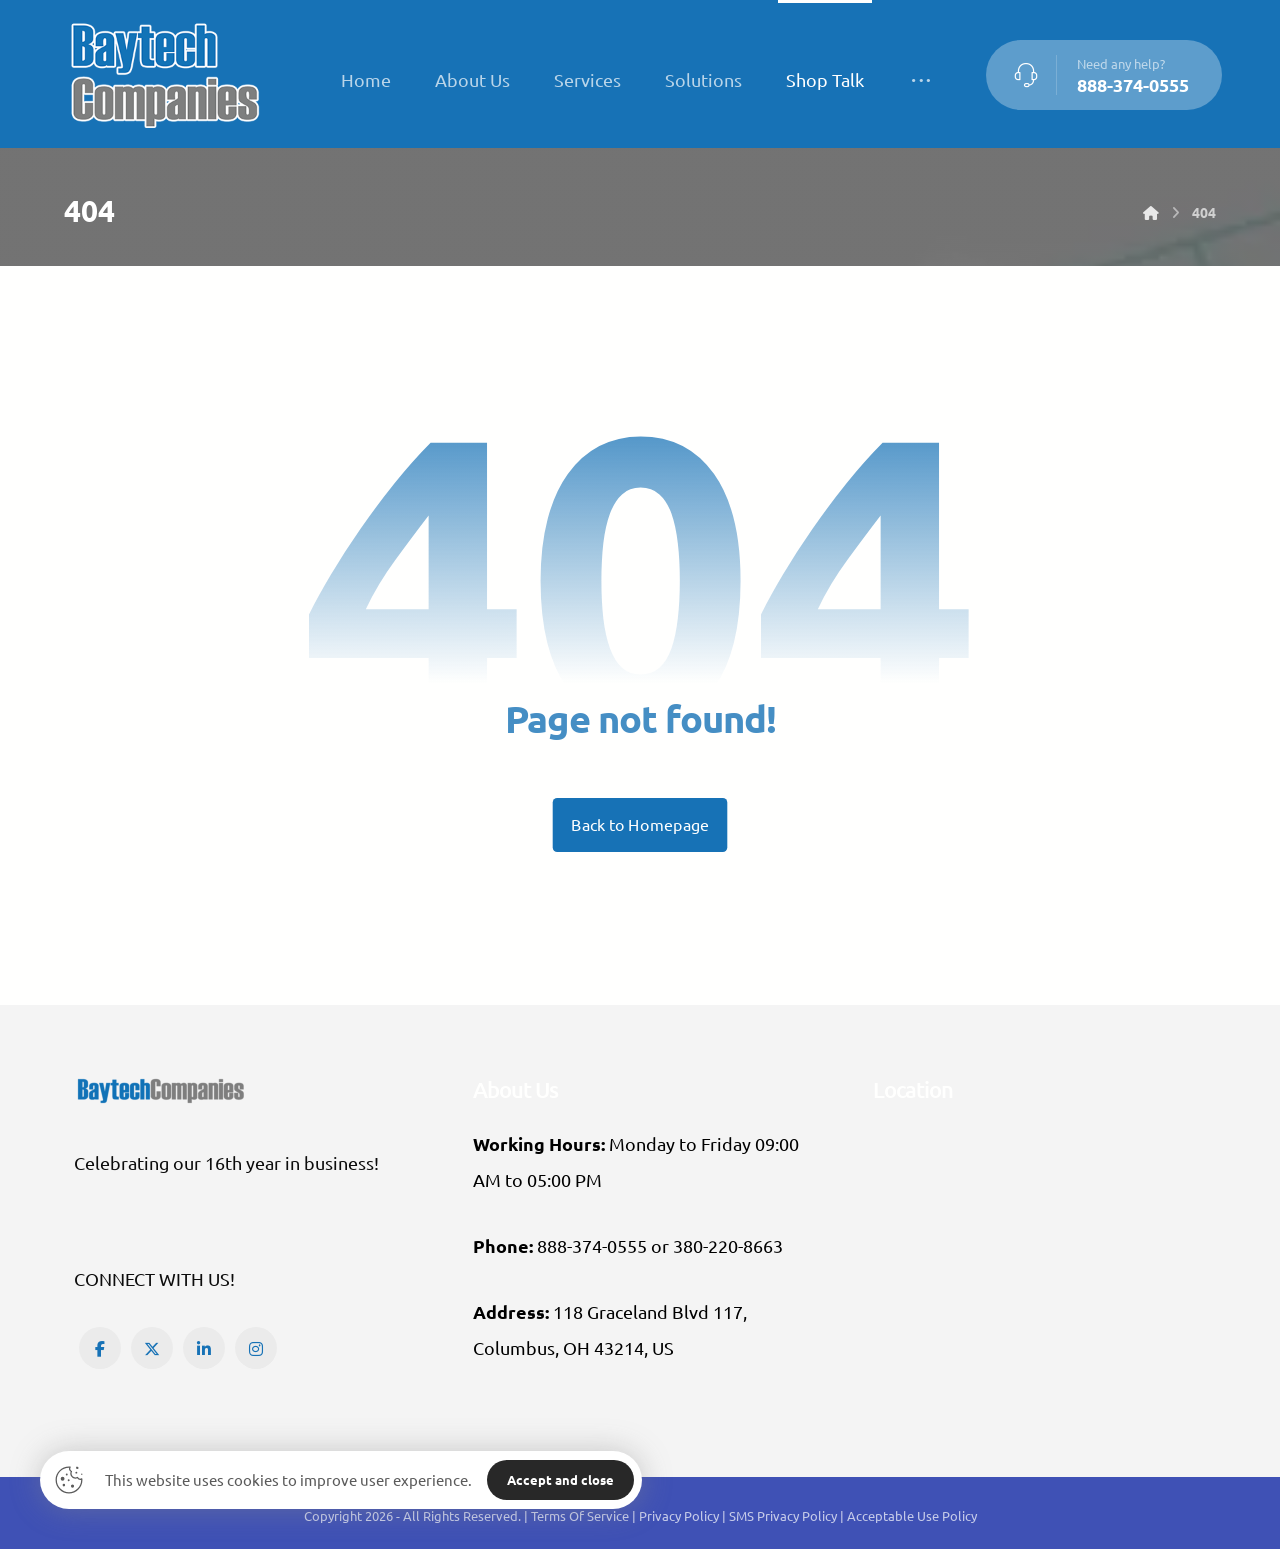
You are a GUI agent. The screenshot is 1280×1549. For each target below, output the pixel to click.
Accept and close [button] (560, 1479)
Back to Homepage (640, 824)
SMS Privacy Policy (783, 1515)
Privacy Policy (680, 1515)
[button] (100, 1348)
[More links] (921, 80)
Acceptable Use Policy (912, 1515)
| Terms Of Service (578, 1515)
